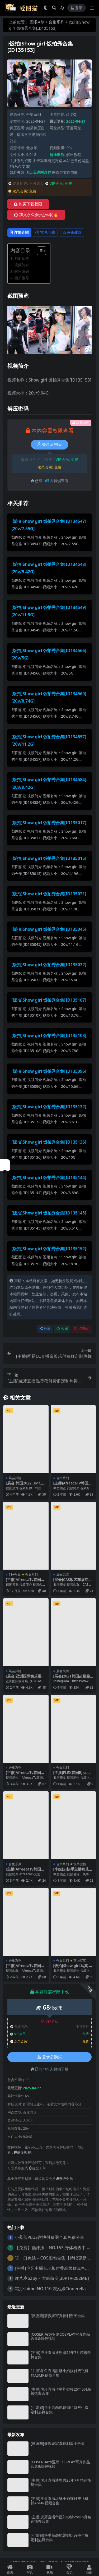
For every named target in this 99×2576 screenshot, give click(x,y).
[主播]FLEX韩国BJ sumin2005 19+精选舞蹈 (72, 1775)
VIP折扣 (49, 2021)
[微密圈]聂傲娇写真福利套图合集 (58, 2315)
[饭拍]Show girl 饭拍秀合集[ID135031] (48, 894)
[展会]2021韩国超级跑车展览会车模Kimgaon (72, 1678)
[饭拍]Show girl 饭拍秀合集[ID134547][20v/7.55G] (48, 525)
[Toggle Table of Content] (39, 250)
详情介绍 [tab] (19, 232)
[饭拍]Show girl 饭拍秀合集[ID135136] (48, 1142)
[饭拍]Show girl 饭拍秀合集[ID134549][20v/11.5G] (48, 611)
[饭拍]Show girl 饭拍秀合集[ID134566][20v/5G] (48, 654)
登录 (76, 8)
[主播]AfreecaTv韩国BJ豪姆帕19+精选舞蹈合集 (25, 1582)
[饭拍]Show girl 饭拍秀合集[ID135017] (48, 823)
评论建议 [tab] (72, 232)
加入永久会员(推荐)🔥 (36, 215)
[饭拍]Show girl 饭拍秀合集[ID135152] (48, 1249)
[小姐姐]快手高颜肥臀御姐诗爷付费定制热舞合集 (59, 2409)
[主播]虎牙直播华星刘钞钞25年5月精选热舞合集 (61, 2391)
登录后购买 (49, 444)
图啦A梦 (37, 22)
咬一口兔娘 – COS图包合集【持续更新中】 (55, 2258)
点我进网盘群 (40, 172)
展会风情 (15, 1478)
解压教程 (73, 154)
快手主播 (79, 1864)
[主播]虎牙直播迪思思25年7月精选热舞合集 (61, 2354)
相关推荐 (21, 277)
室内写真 (79, 1960)
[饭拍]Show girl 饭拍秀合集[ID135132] (48, 1107)
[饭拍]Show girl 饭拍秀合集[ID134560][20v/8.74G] (48, 697)
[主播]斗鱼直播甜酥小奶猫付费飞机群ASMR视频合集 (59, 2373)
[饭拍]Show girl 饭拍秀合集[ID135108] (48, 1035)
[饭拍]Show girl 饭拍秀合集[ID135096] (48, 1071)
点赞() (81, 1329)
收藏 (62, 1329)
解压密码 (21, 271)
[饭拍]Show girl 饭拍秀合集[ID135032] (48, 965)
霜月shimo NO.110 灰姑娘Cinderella (50, 2288)
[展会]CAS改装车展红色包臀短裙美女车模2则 (72, 1582)
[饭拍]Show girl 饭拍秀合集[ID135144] (48, 1177)
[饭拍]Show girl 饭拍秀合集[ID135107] (48, 1000)
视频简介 (21, 264)
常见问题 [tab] (45, 232)
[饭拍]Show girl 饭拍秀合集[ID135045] (48, 929)
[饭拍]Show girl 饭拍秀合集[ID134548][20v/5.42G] (48, 568)
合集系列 (56, 22)
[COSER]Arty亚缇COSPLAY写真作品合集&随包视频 (60, 2336)
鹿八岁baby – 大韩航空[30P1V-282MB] (52, 2278)
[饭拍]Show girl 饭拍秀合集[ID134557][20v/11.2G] (48, 740)
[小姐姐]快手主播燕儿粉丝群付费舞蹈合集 (73, 1871)
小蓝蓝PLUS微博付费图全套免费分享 (49, 2237)
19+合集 (15, 1574)
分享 (45, 1329)
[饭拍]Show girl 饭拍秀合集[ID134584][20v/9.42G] (48, 783)
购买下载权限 (28, 204)
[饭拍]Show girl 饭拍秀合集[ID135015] (48, 858)
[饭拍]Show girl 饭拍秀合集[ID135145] (48, 1213)
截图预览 (21, 258)
